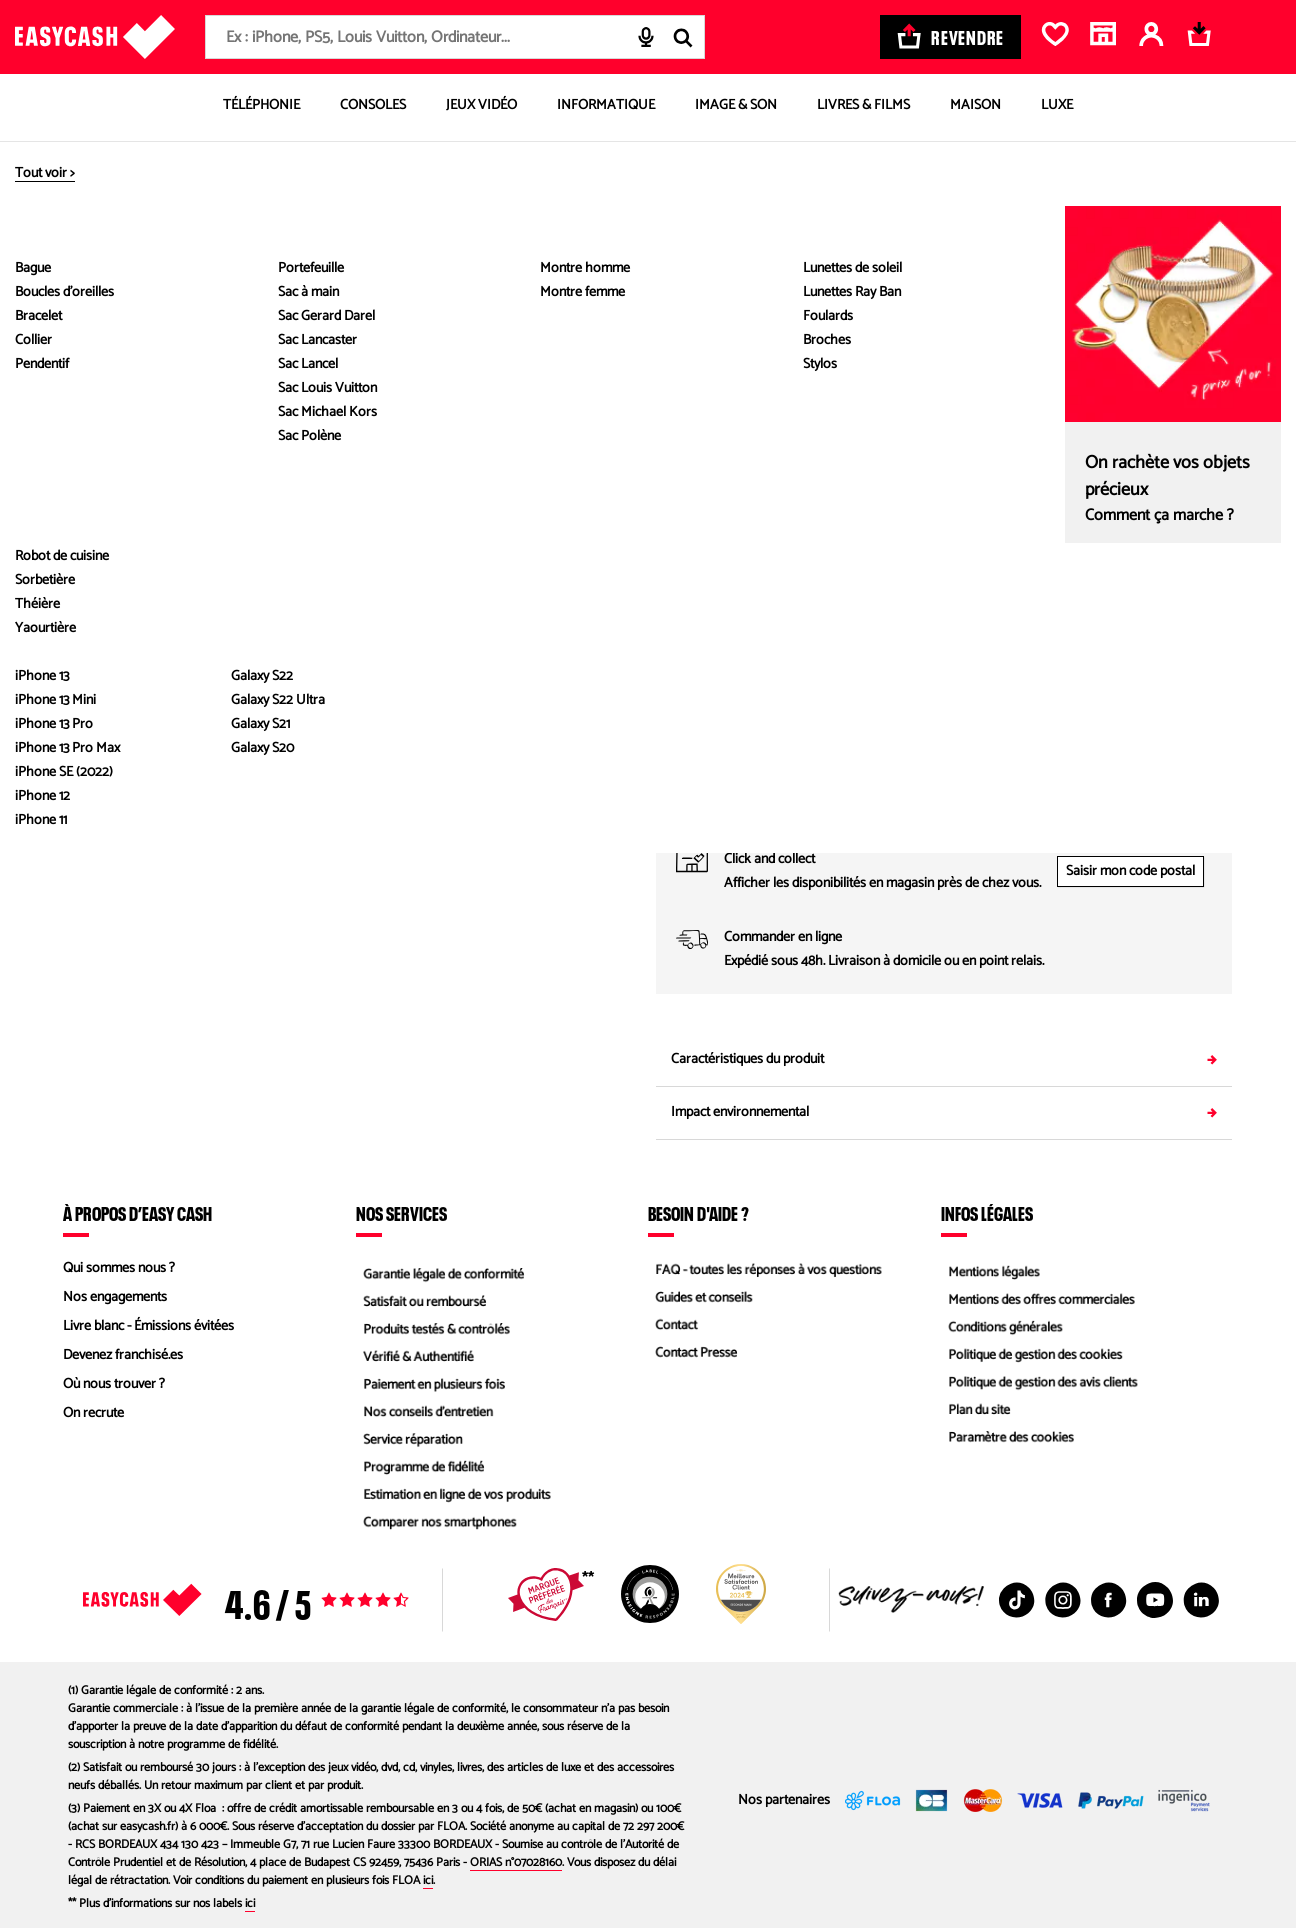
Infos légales (987, 1213)
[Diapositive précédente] (89, 223)
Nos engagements (115, 1297)
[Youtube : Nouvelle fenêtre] (1155, 1600)
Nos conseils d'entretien (424, 1413)
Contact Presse (691, 1355)
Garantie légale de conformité (440, 1268)
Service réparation (408, 1442)
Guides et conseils (699, 1297)
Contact (670, 1326)
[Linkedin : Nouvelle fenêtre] (1201, 1600)
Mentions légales (989, 1268)
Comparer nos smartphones (436, 1529)
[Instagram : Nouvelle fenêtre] (1063, 1600)
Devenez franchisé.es (123, 1355)
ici (428, 1880)
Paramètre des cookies (1007, 1442)
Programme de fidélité (419, 1471)
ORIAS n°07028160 (516, 1862)
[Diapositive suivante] (89, 608)
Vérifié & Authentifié (414, 1355)
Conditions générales (1001, 1326)
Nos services (401, 1213)
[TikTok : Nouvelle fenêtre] (1017, 1600)
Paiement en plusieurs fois (430, 1384)
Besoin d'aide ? (698, 1213)
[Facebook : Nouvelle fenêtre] (1109, 1600)
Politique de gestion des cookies (1032, 1355)
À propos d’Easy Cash (137, 1213)
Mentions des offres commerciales (1039, 1297)
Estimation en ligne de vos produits (454, 1500)
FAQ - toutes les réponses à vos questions (767, 1268)
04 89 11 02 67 (1087, 805)
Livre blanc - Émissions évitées (148, 1326)
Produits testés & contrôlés (433, 1326)
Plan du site (973, 1413)
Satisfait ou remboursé (420, 1297)
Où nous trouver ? (114, 1384)
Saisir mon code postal (1130, 871)
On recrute (93, 1413)
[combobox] (455, 37)
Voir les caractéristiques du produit (352, 655)
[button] (89, 423)
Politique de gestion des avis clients (1040, 1384)
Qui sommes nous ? (119, 1268)
